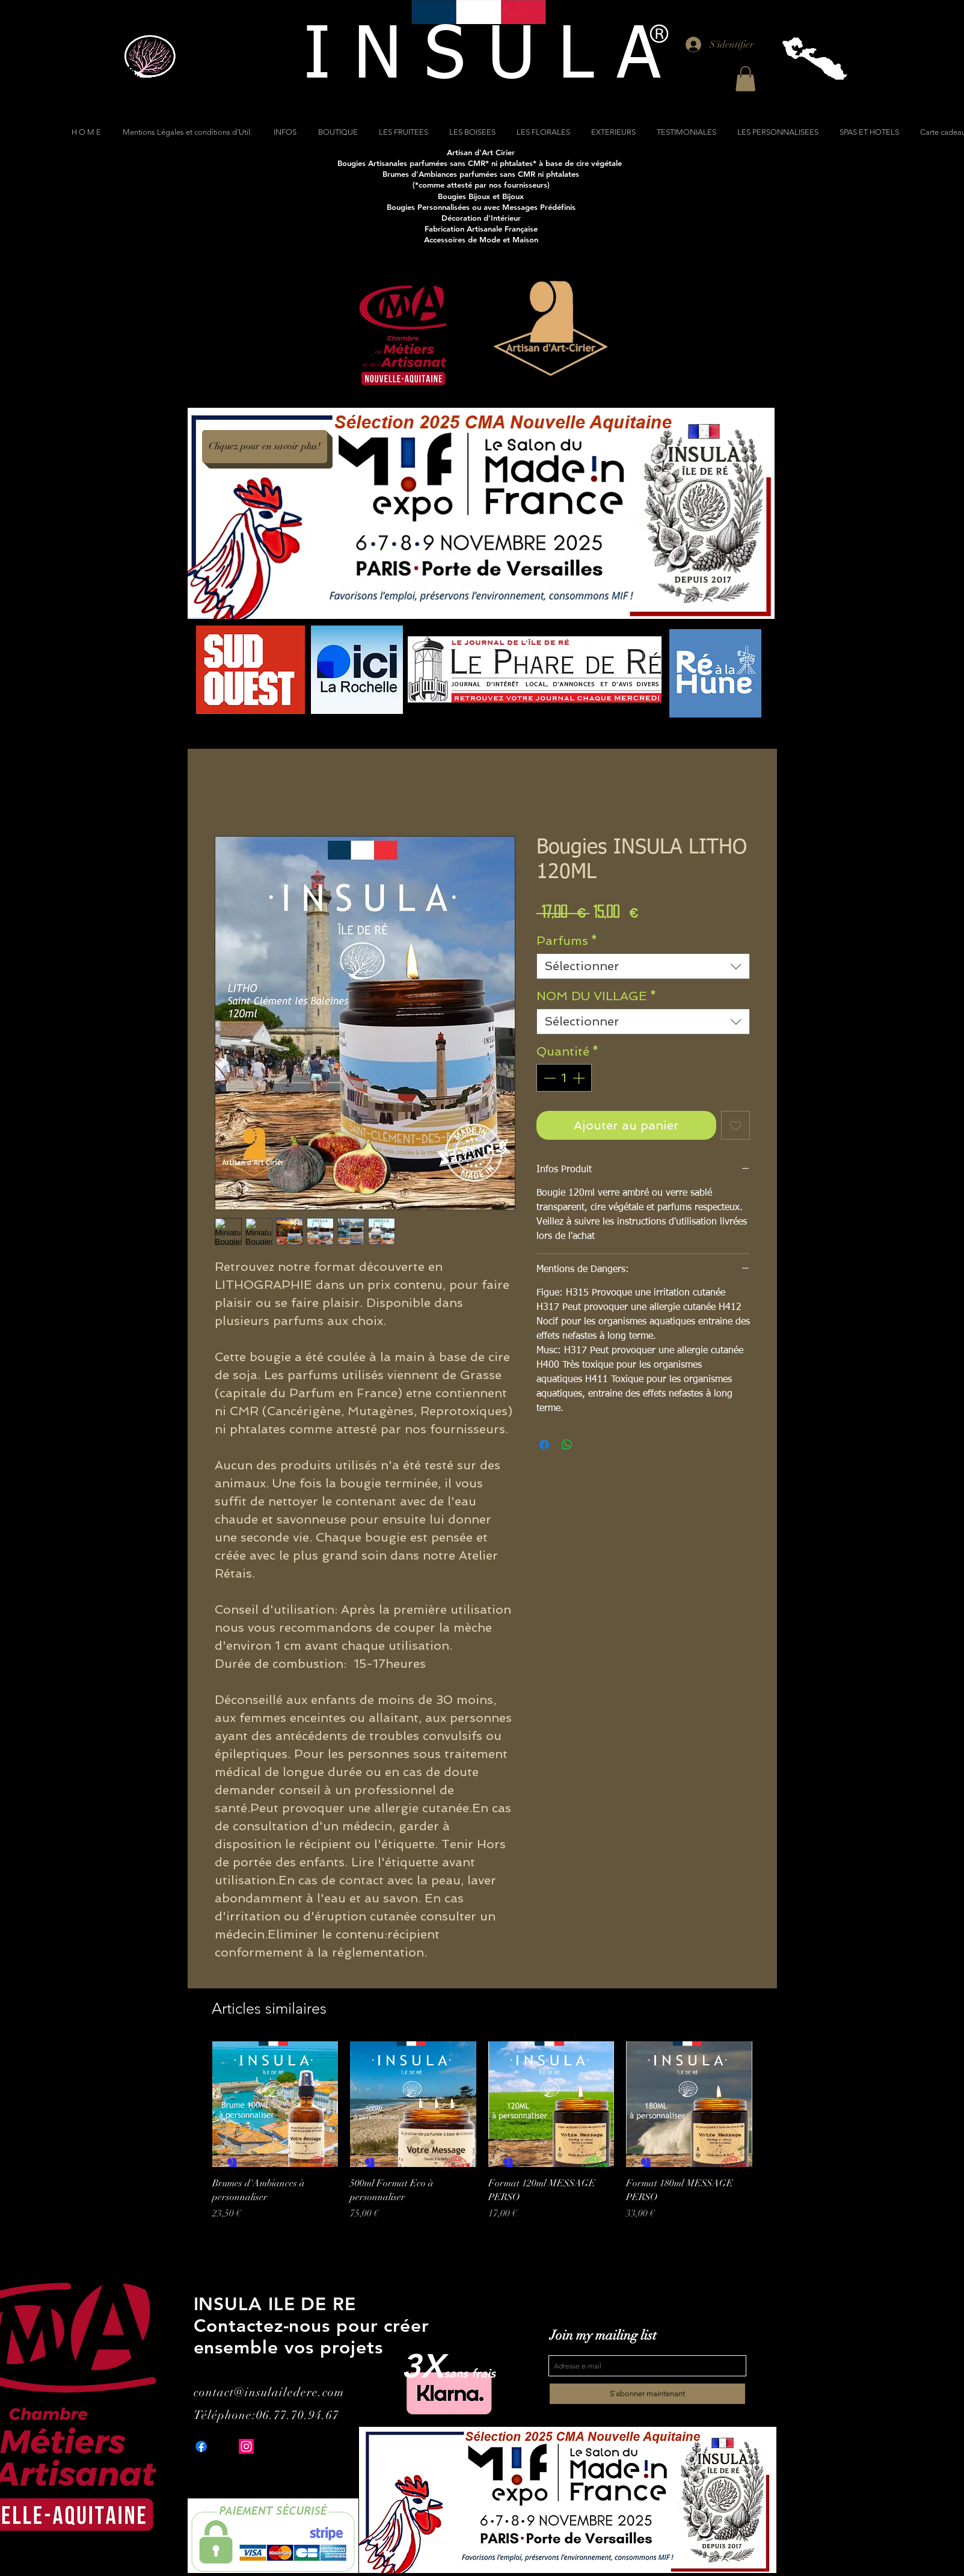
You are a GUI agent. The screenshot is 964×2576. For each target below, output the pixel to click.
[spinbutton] (564, 1078)
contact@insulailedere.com (269, 2392)
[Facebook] (201, 2446)
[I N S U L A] (482, 57)
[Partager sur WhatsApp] (567, 1444)
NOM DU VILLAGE (596, 996)
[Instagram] (246, 2446)
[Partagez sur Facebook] (544, 1444)
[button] (745, 78)
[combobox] (643, 966)
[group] (482, 2144)
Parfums (567, 940)
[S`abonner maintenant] (647, 2393)
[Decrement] (548, 1078)
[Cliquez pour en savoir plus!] (264, 446)
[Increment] (579, 1078)
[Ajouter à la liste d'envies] (735, 1125)
